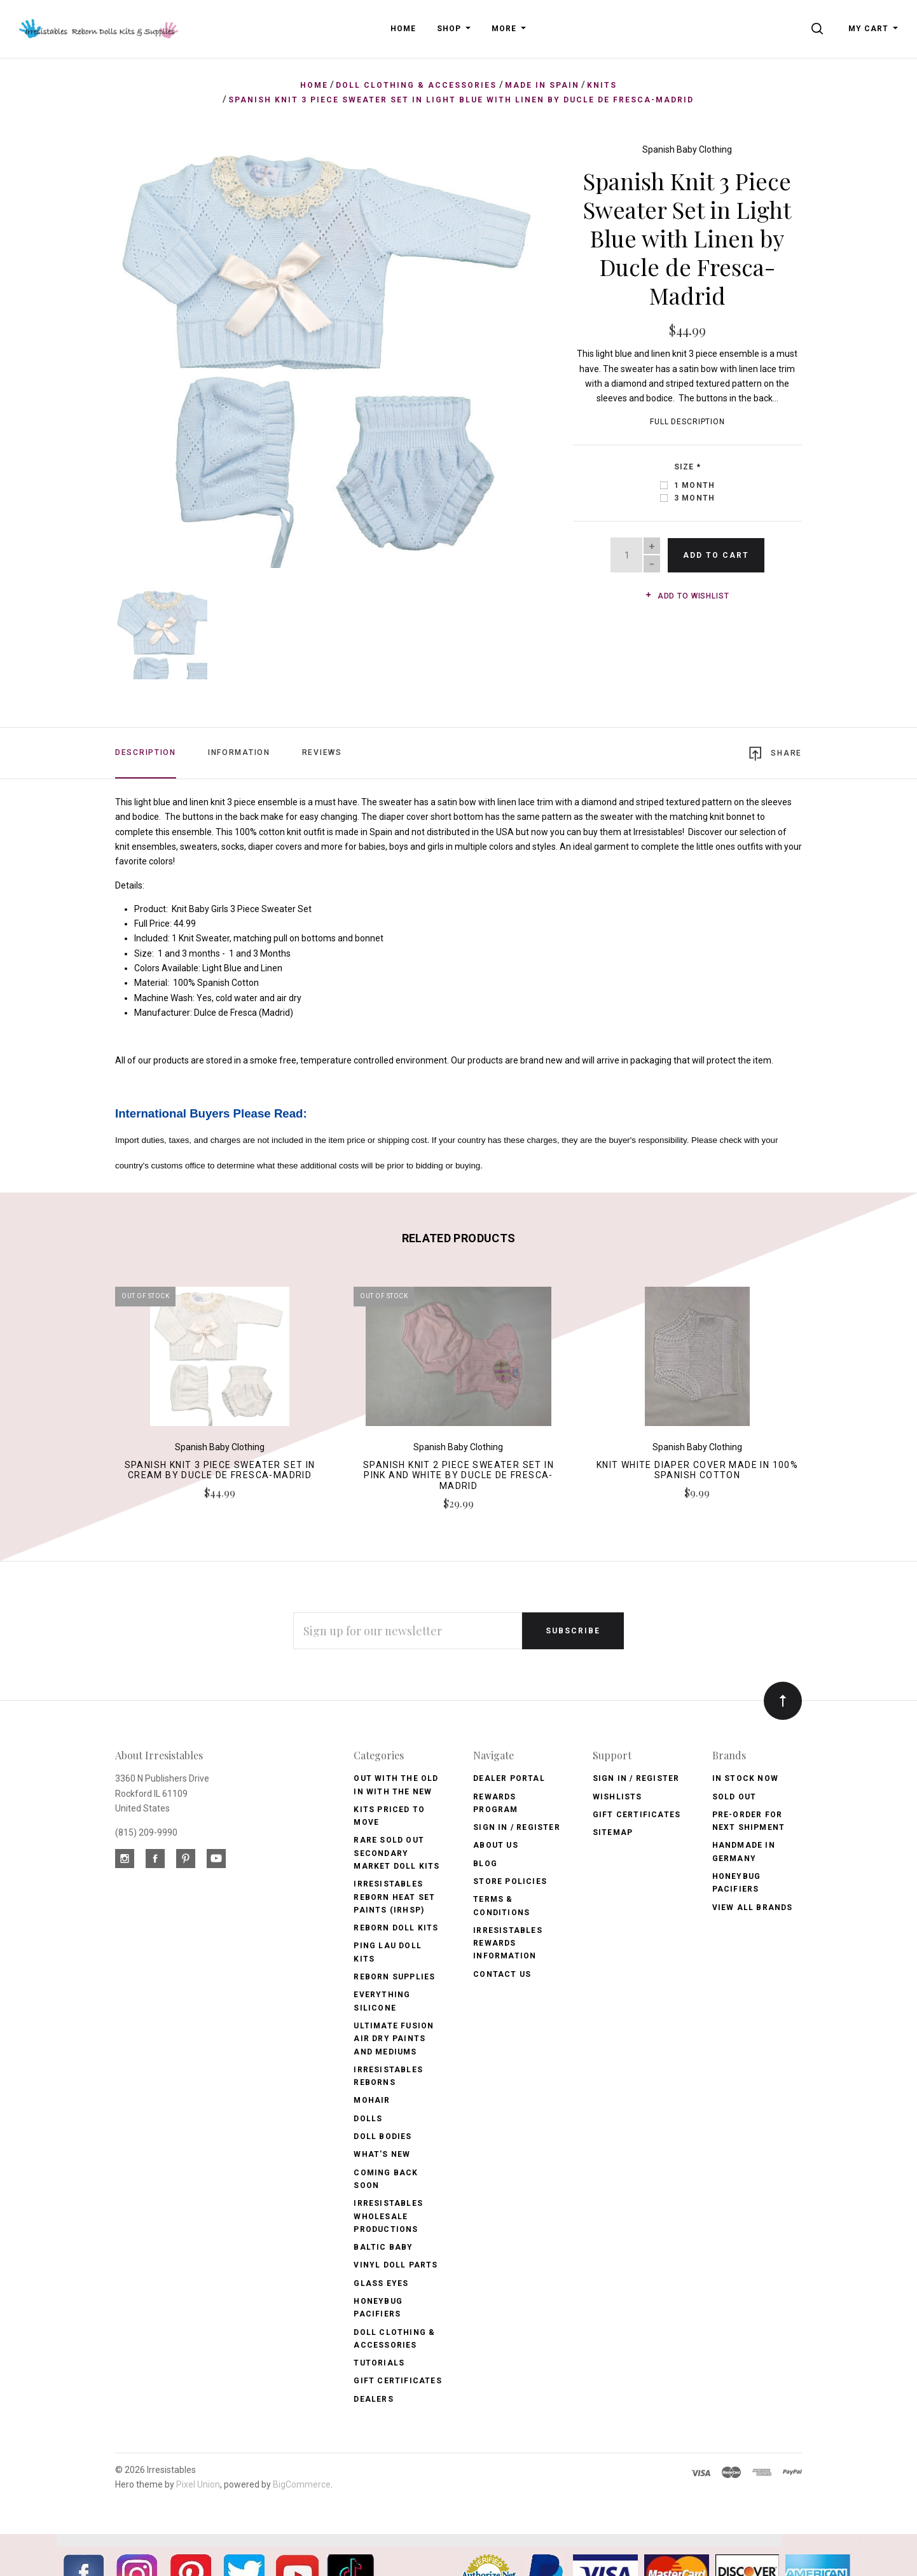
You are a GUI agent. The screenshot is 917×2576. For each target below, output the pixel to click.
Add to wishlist (687, 596)
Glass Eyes (381, 2282)
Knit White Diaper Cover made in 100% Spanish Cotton (697, 1468)
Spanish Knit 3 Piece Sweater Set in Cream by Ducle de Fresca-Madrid (220, 1468)
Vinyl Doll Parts (396, 2264)
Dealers (373, 2397)
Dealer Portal (509, 1777)
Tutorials (379, 2362)
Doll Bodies (382, 2135)
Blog (485, 1862)
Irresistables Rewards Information (507, 1942)
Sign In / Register (516, 1826)
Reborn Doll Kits (396, 1927)
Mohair (372, 2099)
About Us (495, 1844)
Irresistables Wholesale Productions (388, 2215)
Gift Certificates (397, 2380)
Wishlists (617, 1795)
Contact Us (502, 1973)
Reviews (322, 751)
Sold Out (734, 1795)
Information (239, 751)
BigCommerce (302, 2484)
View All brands (752, 1906)
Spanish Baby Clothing (687, 149)
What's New (382, 2153)
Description (145, 751)
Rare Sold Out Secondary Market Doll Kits (396, 1852)
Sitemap (613, 1831)
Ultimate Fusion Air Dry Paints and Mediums (394, 2038)
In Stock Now (745, 1777)
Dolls (368, 2117)
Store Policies (510, 1880)
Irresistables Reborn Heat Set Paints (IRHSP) (394, 1896)
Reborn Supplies (394, 1976)
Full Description (687, 421)
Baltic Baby (383, 2246)
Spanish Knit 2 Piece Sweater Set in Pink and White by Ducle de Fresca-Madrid (458, 1474)
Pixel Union (198, 2484)
